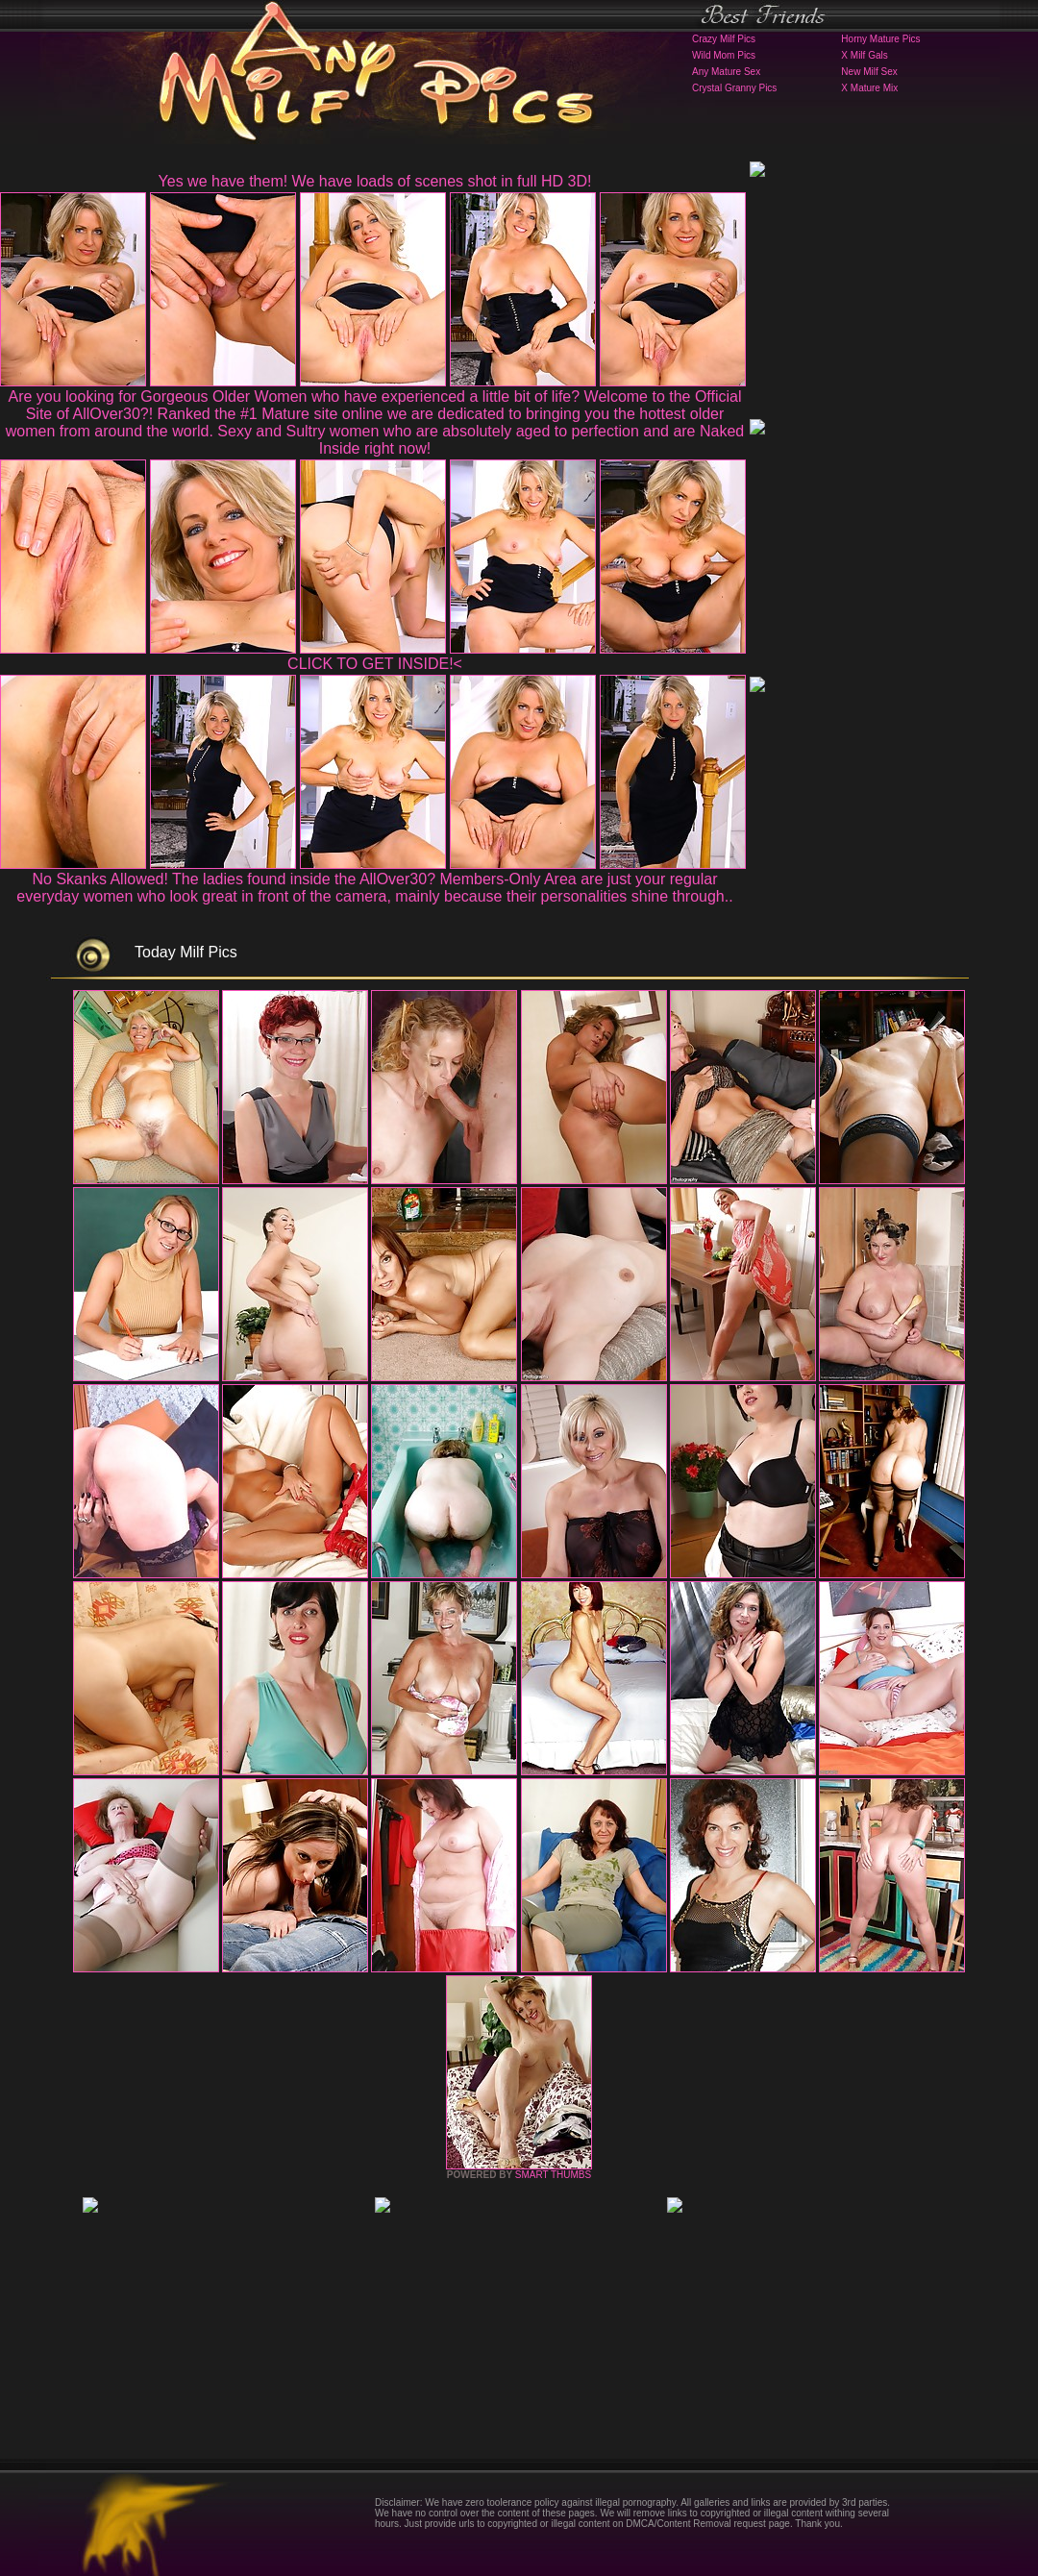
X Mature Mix (869, 88)
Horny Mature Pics (880, 39)
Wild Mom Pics (723, 55)
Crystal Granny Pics (734, 88)
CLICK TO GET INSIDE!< (374, 664)
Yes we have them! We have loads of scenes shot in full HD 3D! (375, 181)
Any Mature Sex (726, 71)
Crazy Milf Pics (723, 39)
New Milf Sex (869, 71)
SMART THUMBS (553, 2174)
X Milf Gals (864, 55)
